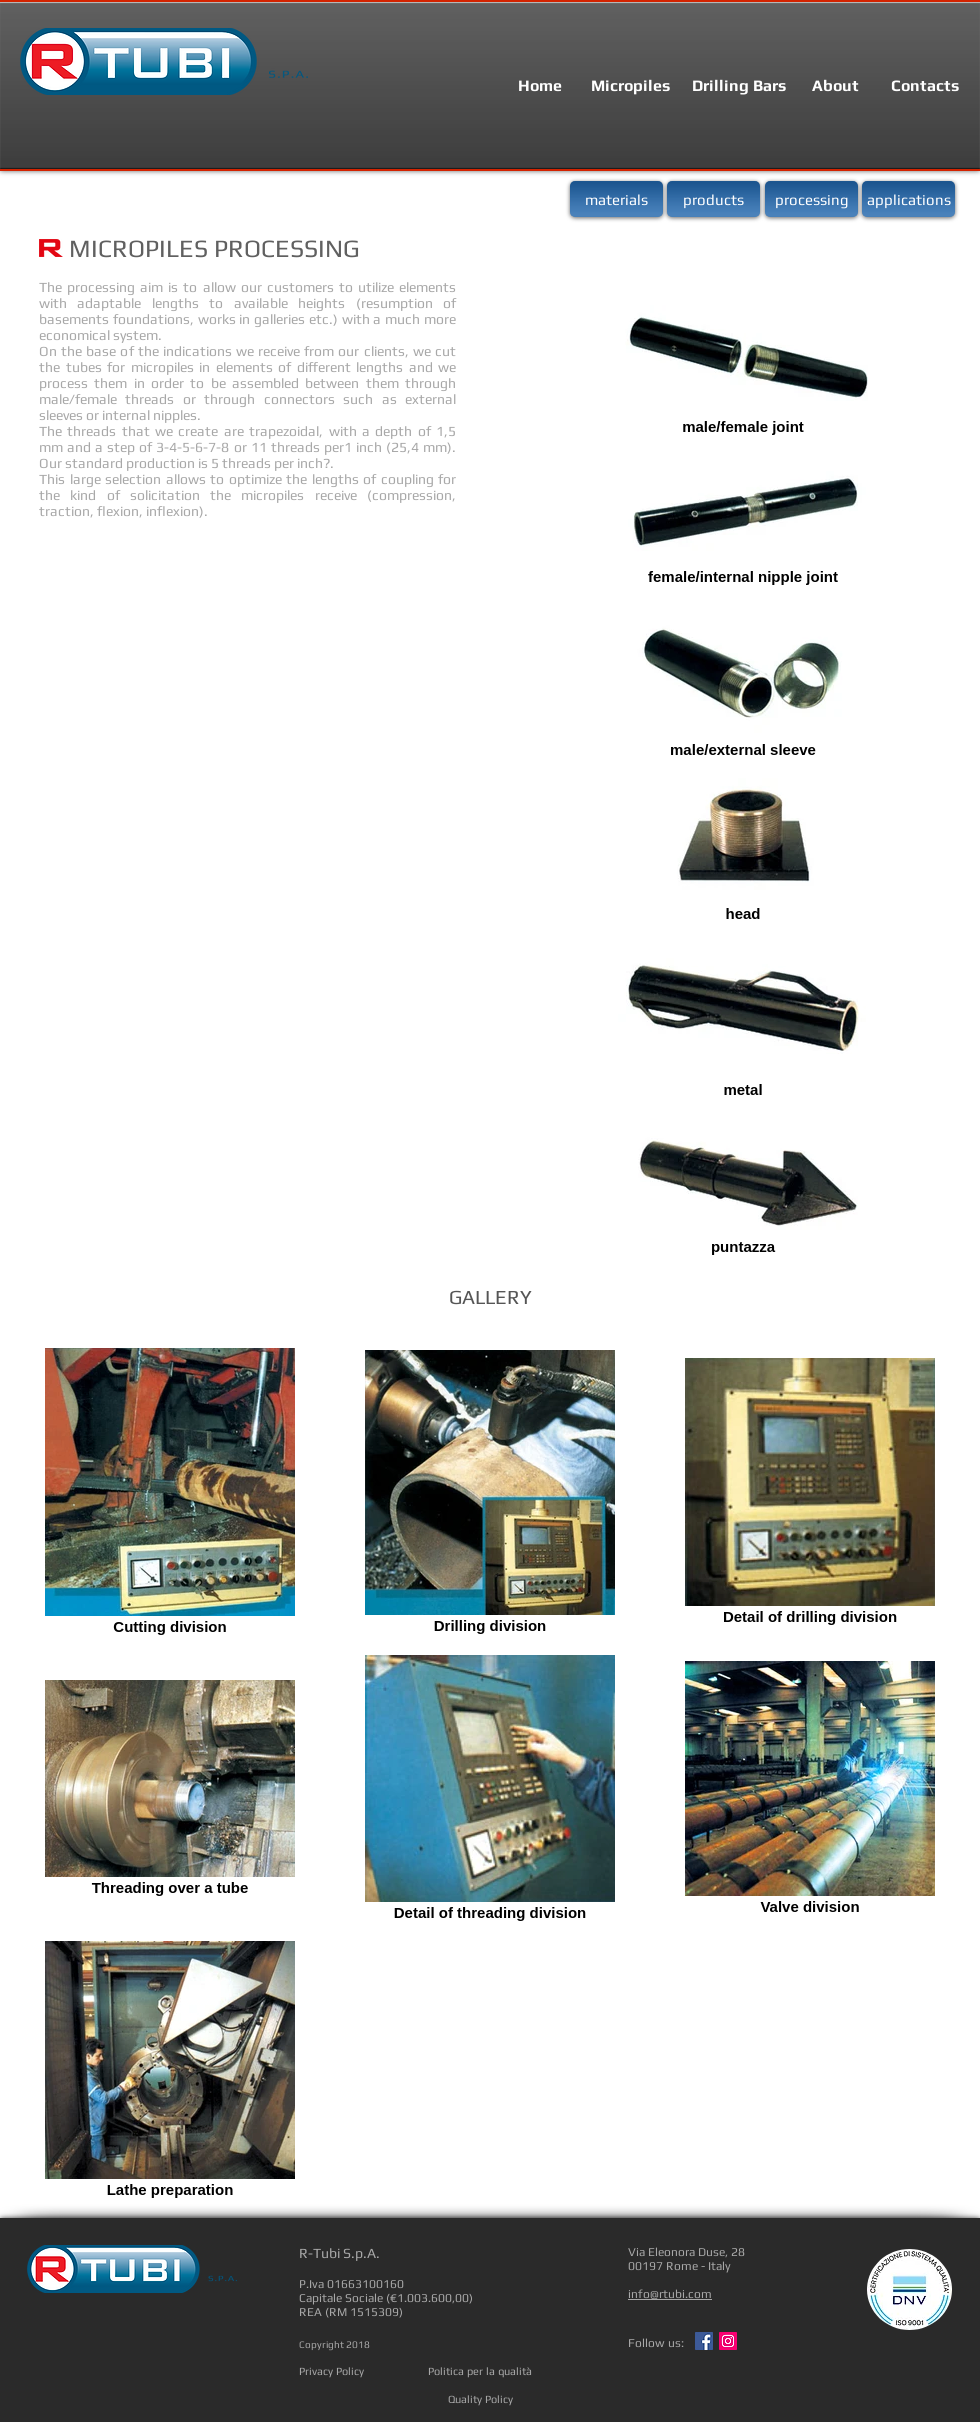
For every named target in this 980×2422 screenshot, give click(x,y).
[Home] (539, 86)
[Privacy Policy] (331, 2371)
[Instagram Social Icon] (728, 2341)
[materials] (616, 199)
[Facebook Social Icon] (704, 2341)
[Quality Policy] (480, 2399)
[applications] (908, 199)
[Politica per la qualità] (480, 2371)
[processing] (811, 199)
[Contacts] (925, 86)
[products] (713, 199)
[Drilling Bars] (739, 86)
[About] (835, 86)
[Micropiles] (630, 86)
